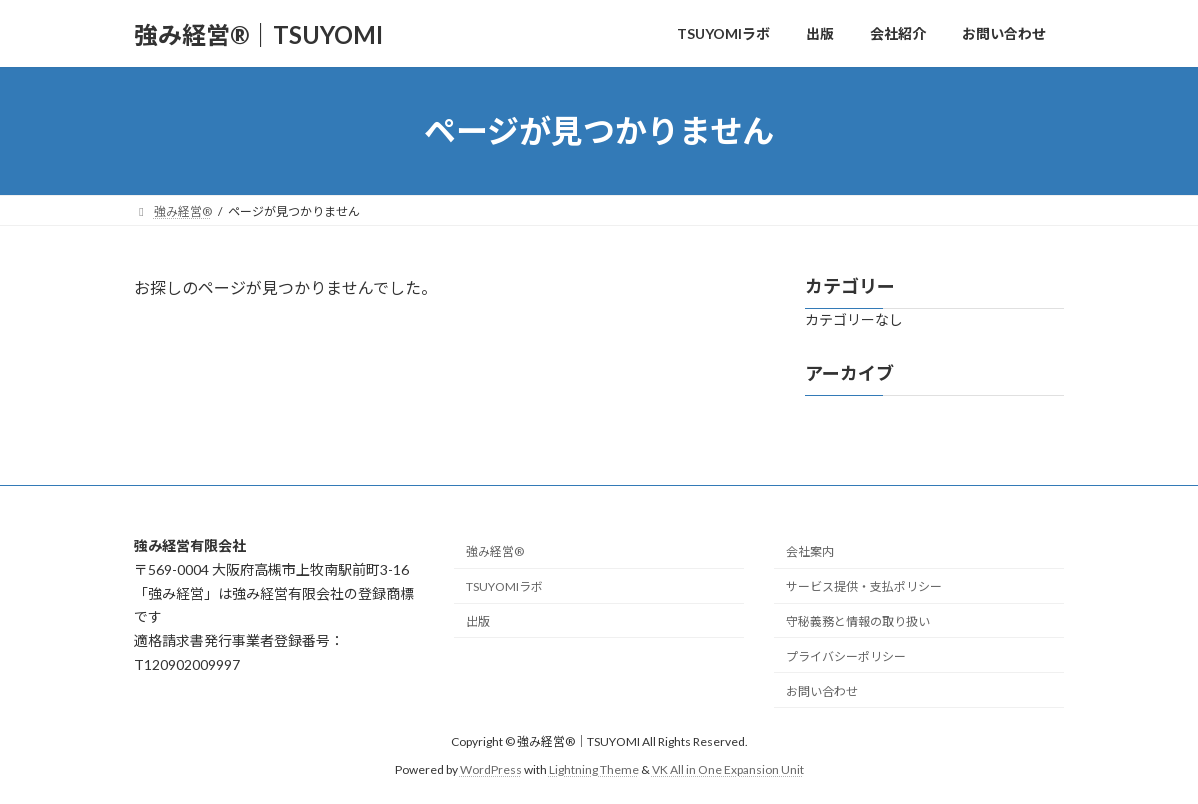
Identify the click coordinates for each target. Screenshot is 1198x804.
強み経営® (495, 551)
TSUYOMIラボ (504, 586)
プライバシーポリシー (846, 655)
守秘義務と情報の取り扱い (858, 621)
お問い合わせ (822, 690)
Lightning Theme (594, 769)
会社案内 (810, 551)
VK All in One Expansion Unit (728, 769)
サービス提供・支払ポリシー (864, 586)
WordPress (491, 769)
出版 (478, 621)
